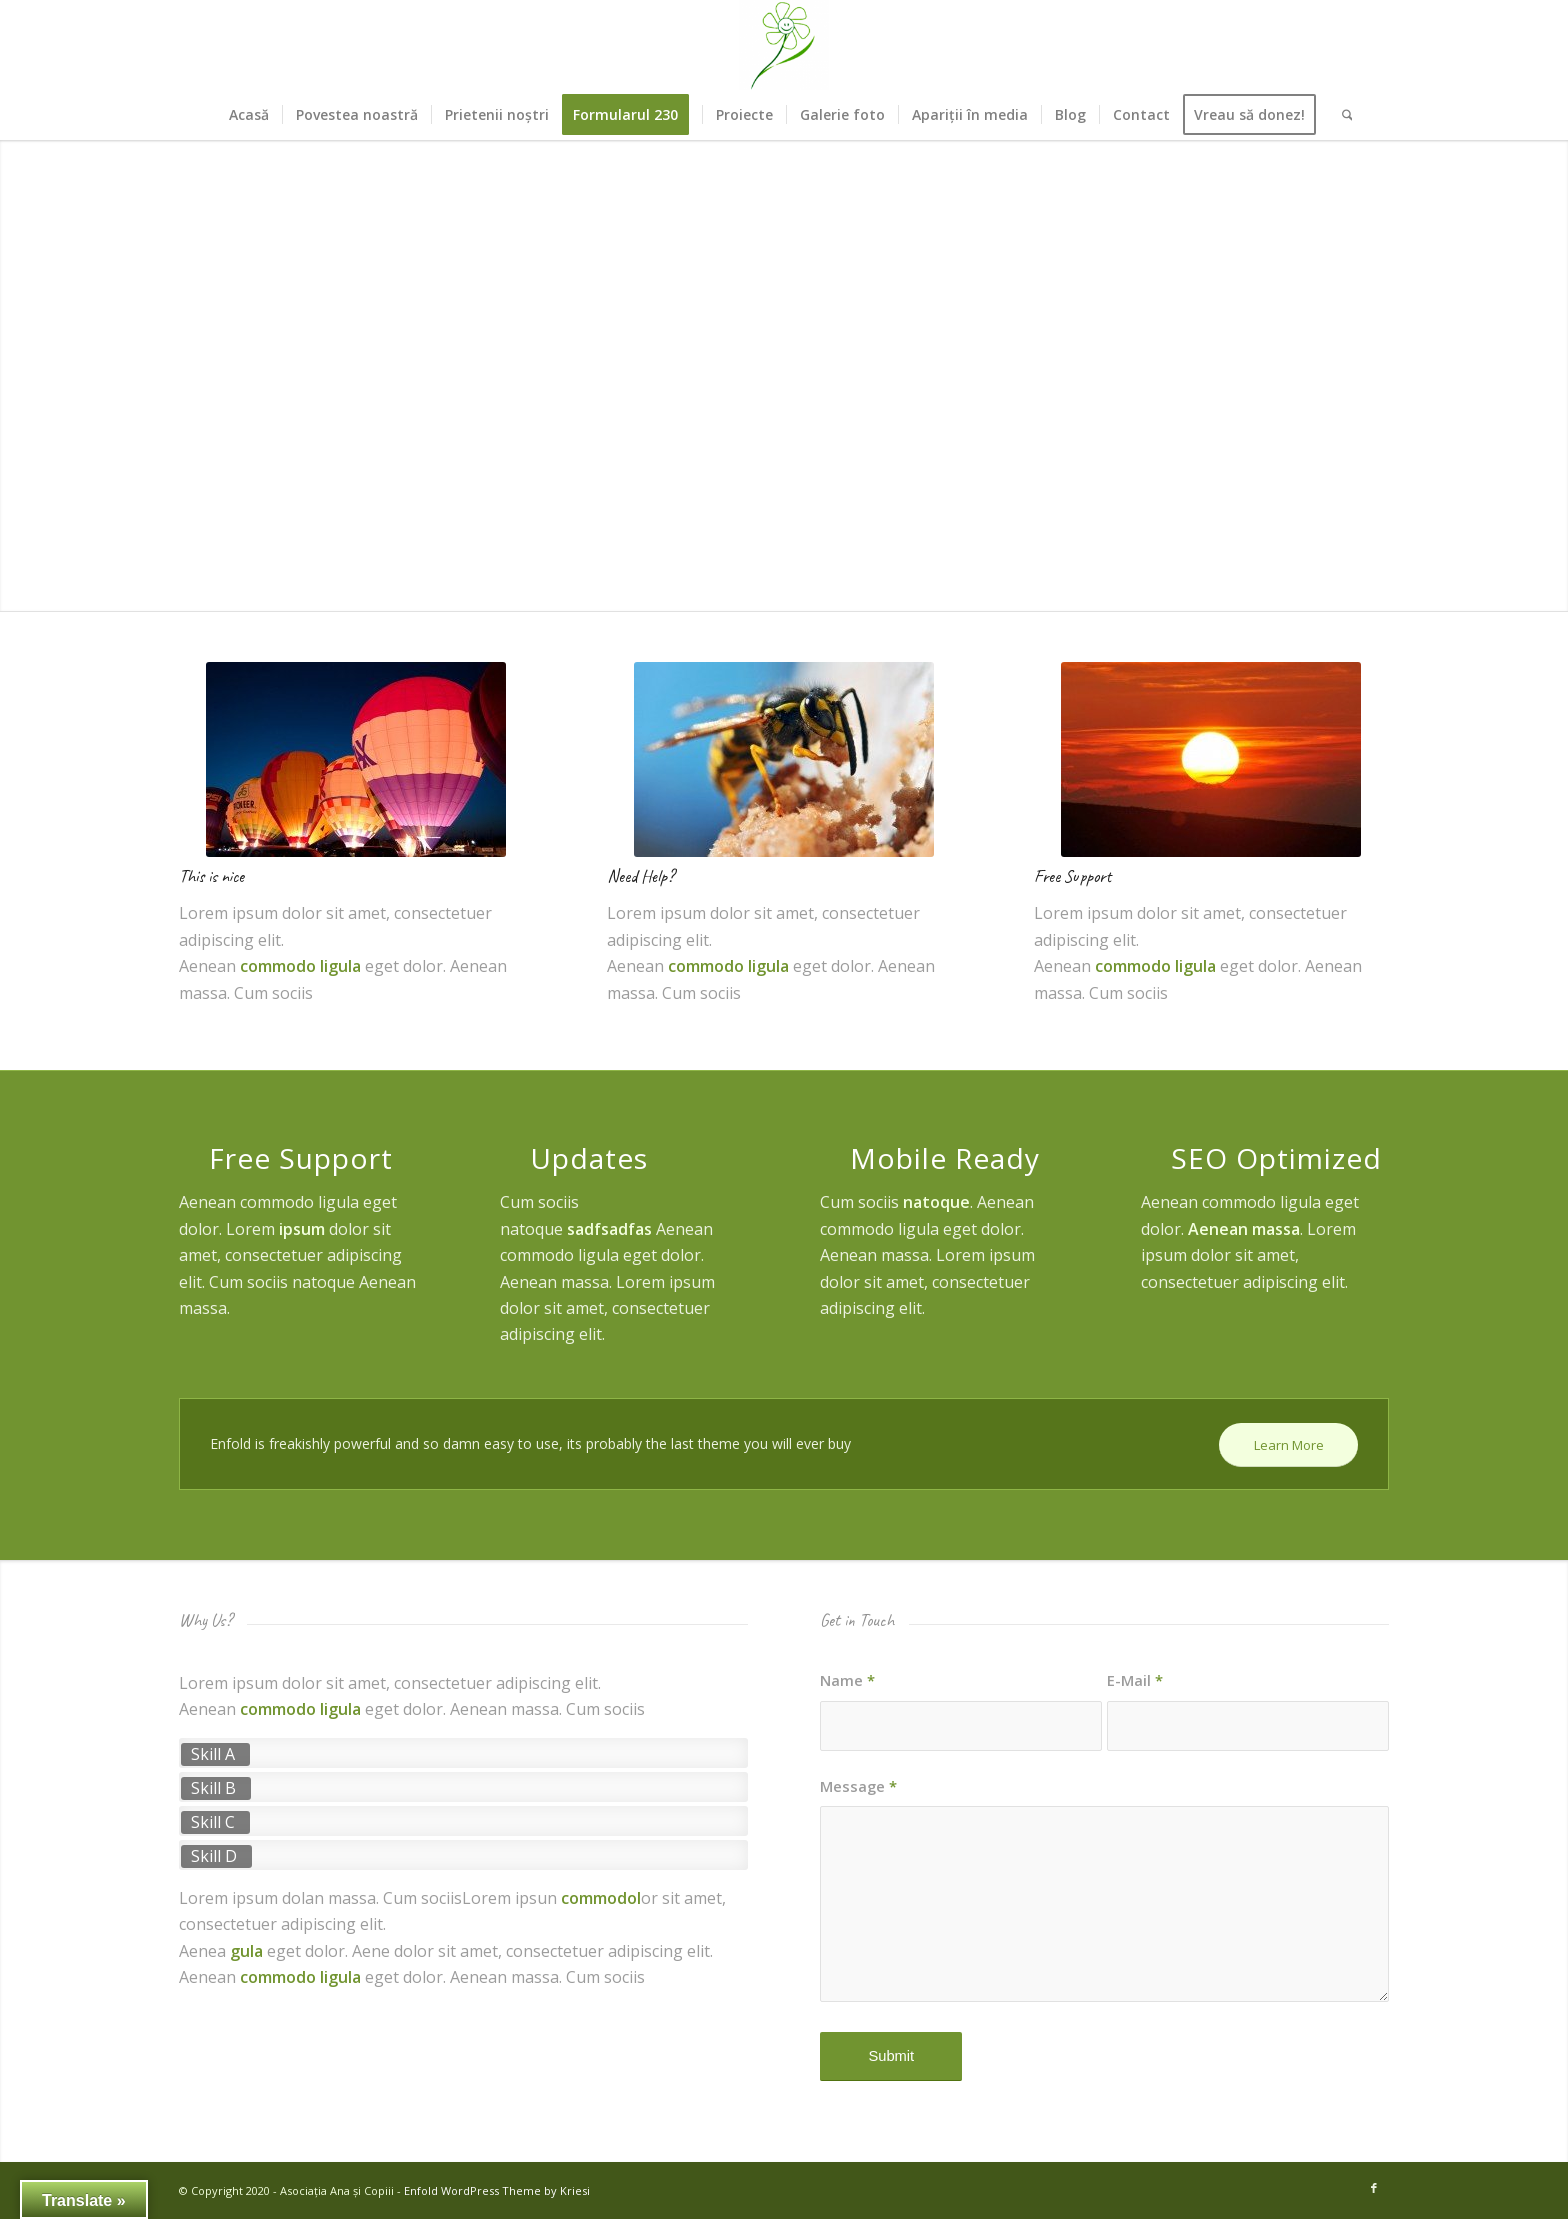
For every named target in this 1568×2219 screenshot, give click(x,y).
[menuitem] (249, 115)
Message (858, 1786)
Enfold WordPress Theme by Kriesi (497, 2190)
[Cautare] (1341, 115)
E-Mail (1135, 1680)
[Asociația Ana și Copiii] (784, 45)
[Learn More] (1288, 1445)
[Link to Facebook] (1374, 2188)
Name (847, 1680)
